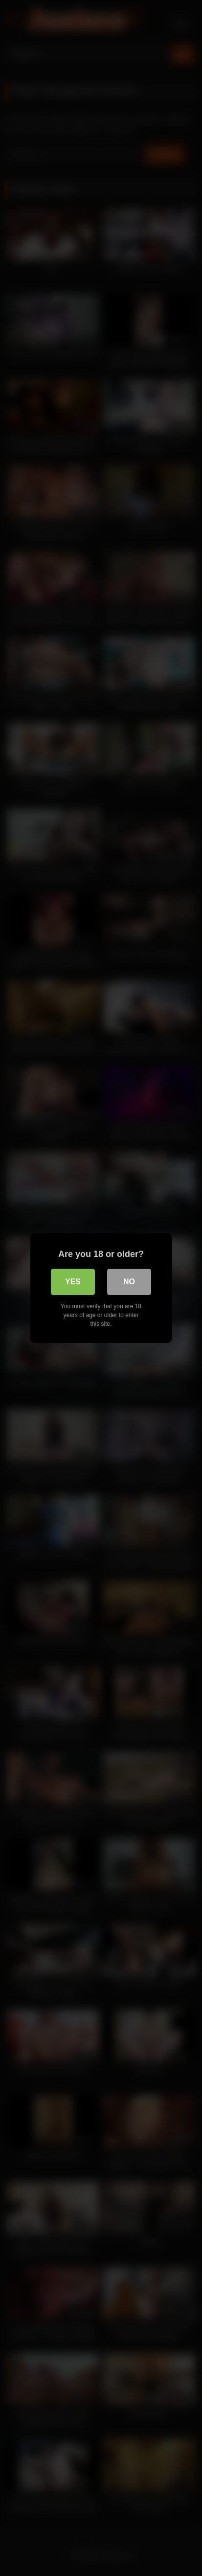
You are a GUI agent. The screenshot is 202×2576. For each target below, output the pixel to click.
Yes (73, 1282)
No (129, 1282)
